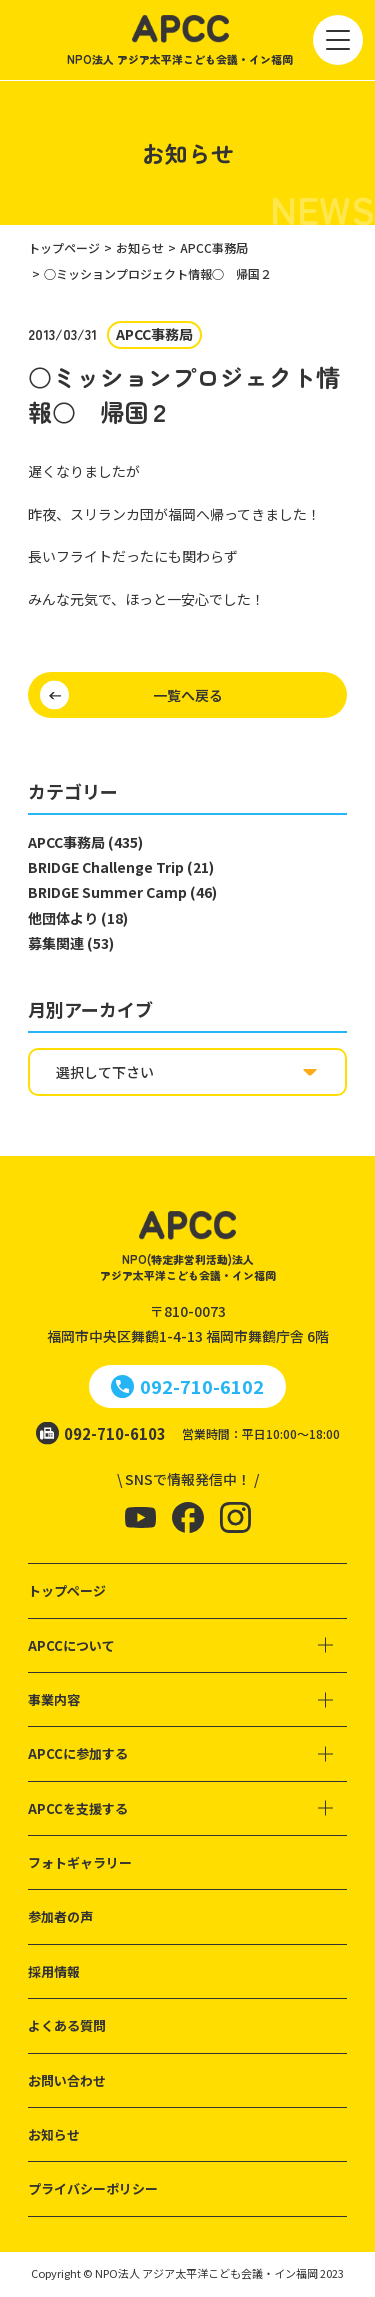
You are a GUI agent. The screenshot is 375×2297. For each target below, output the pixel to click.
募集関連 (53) (71, 943)
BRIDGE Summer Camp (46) (122, 892)
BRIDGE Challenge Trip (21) (121, 867)
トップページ (67, 1590)
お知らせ (54, 2134)
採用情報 (54, 1971)
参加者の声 (60, 1916)
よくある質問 (67, 2025)
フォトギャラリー (80, 1862)
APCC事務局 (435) (85, 842)
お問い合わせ (67, 2080)
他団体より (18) (78, 918)
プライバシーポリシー (93, 2188)
